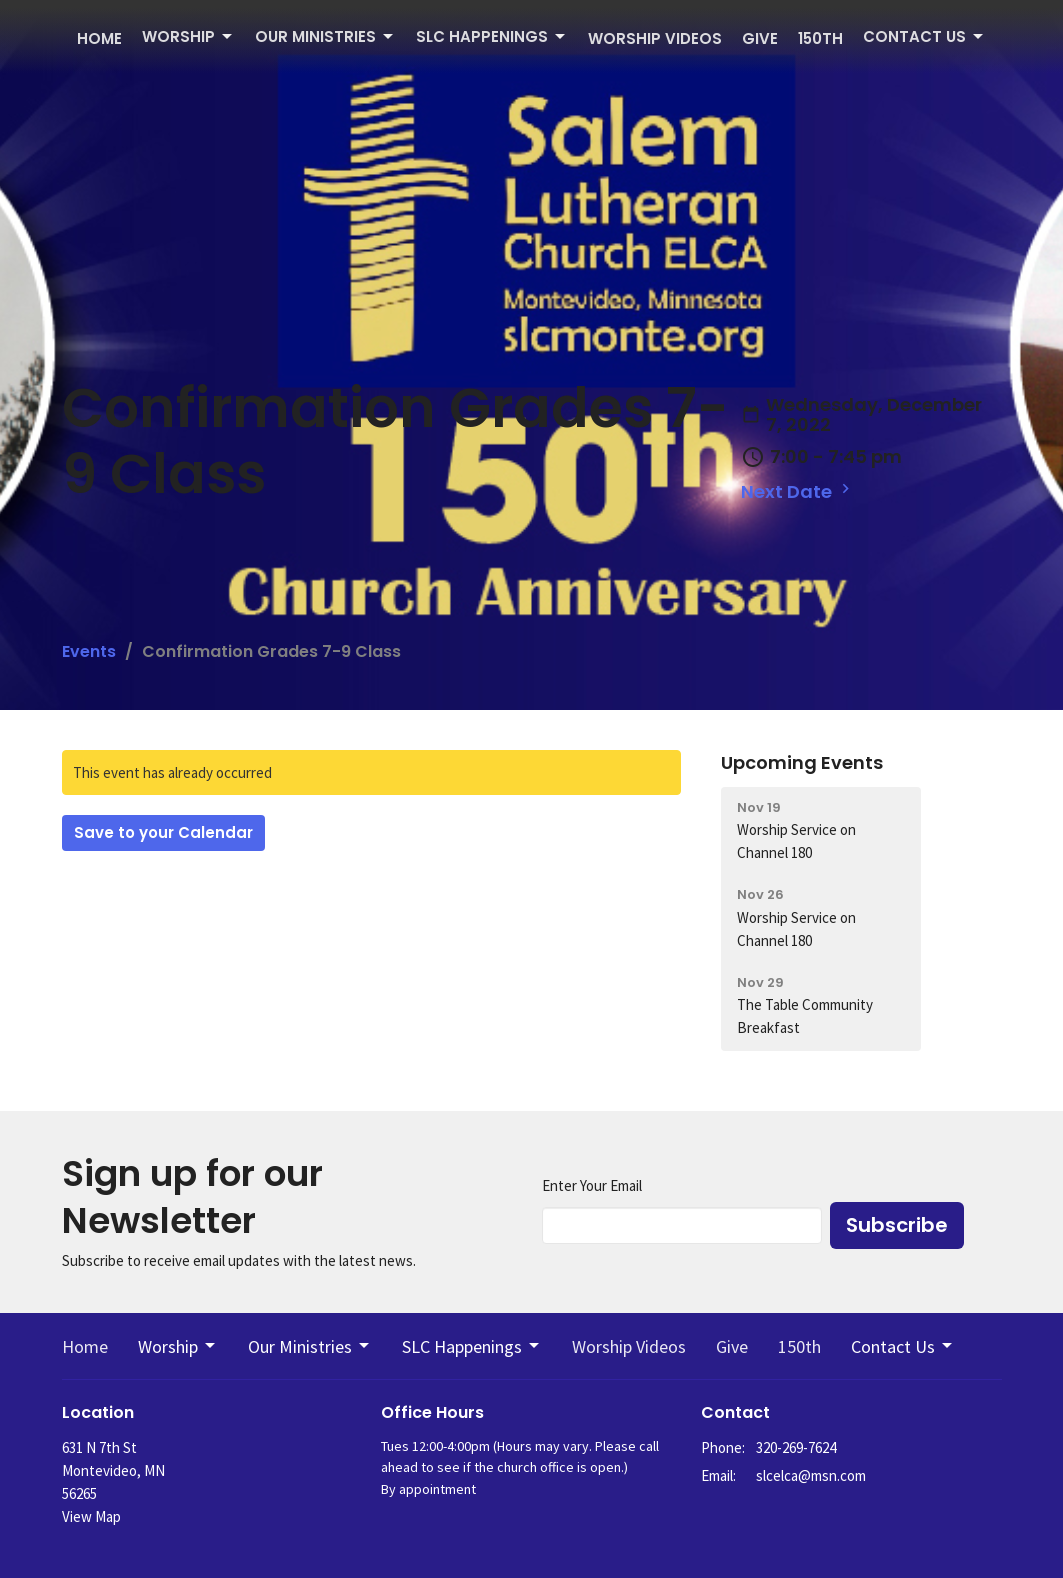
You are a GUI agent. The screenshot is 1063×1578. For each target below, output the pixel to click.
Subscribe (897, 1225)
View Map (91, 1516)
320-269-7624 (796, 1447)
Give (760, 38)
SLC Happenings (492, 36)
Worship (188, 36)
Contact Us (924, 36)
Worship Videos (655, 38)
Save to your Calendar (163, 832)
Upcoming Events (802, 762)
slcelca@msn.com (811, 1475)
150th (820, 38)
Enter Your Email (592, 1185)
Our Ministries (325, 36)
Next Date (798, 491)
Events (89, 651)
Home (99, 38)
